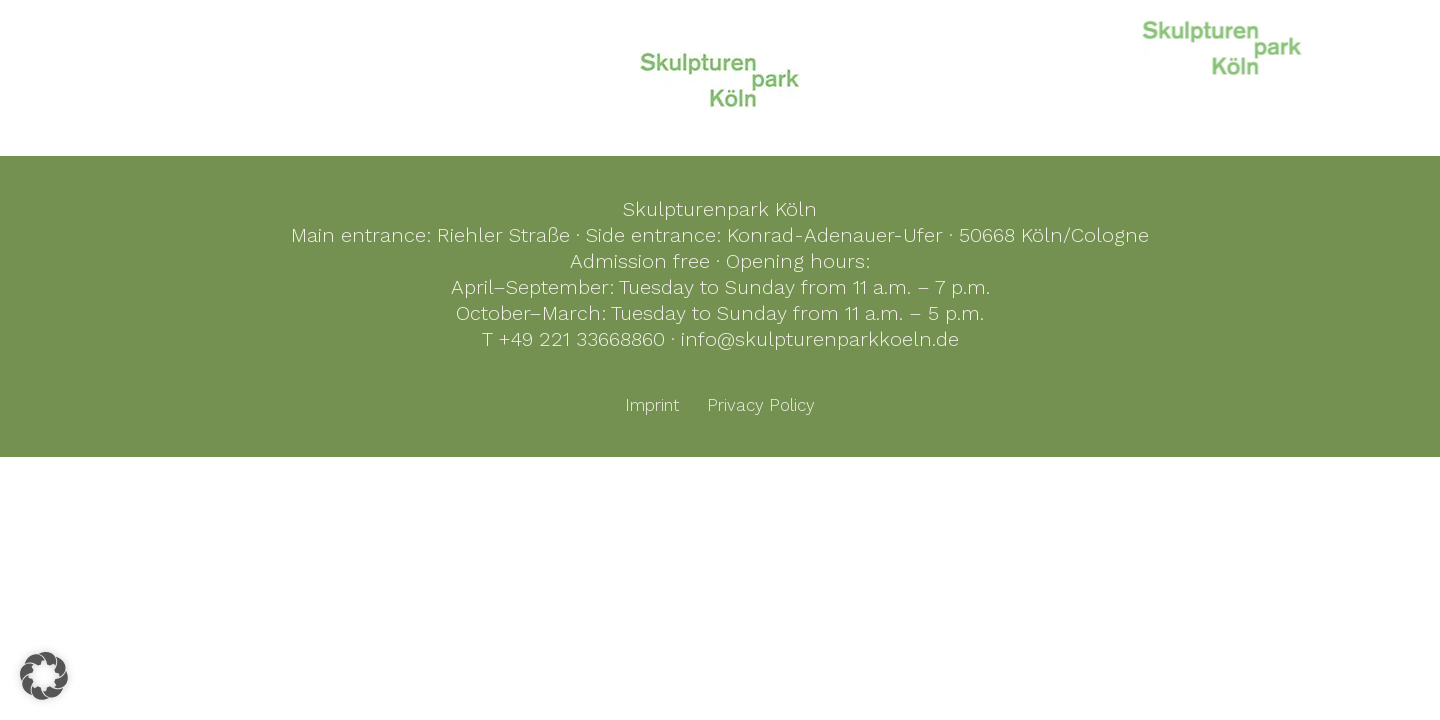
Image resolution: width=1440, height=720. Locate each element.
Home (858, 43)
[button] (44, 676)
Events (1333, 43)
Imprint (652, 405)
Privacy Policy (761, 405)
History (1068, 43)
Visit (1259, 43)
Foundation (1169, 43)
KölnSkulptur (961, 43)
